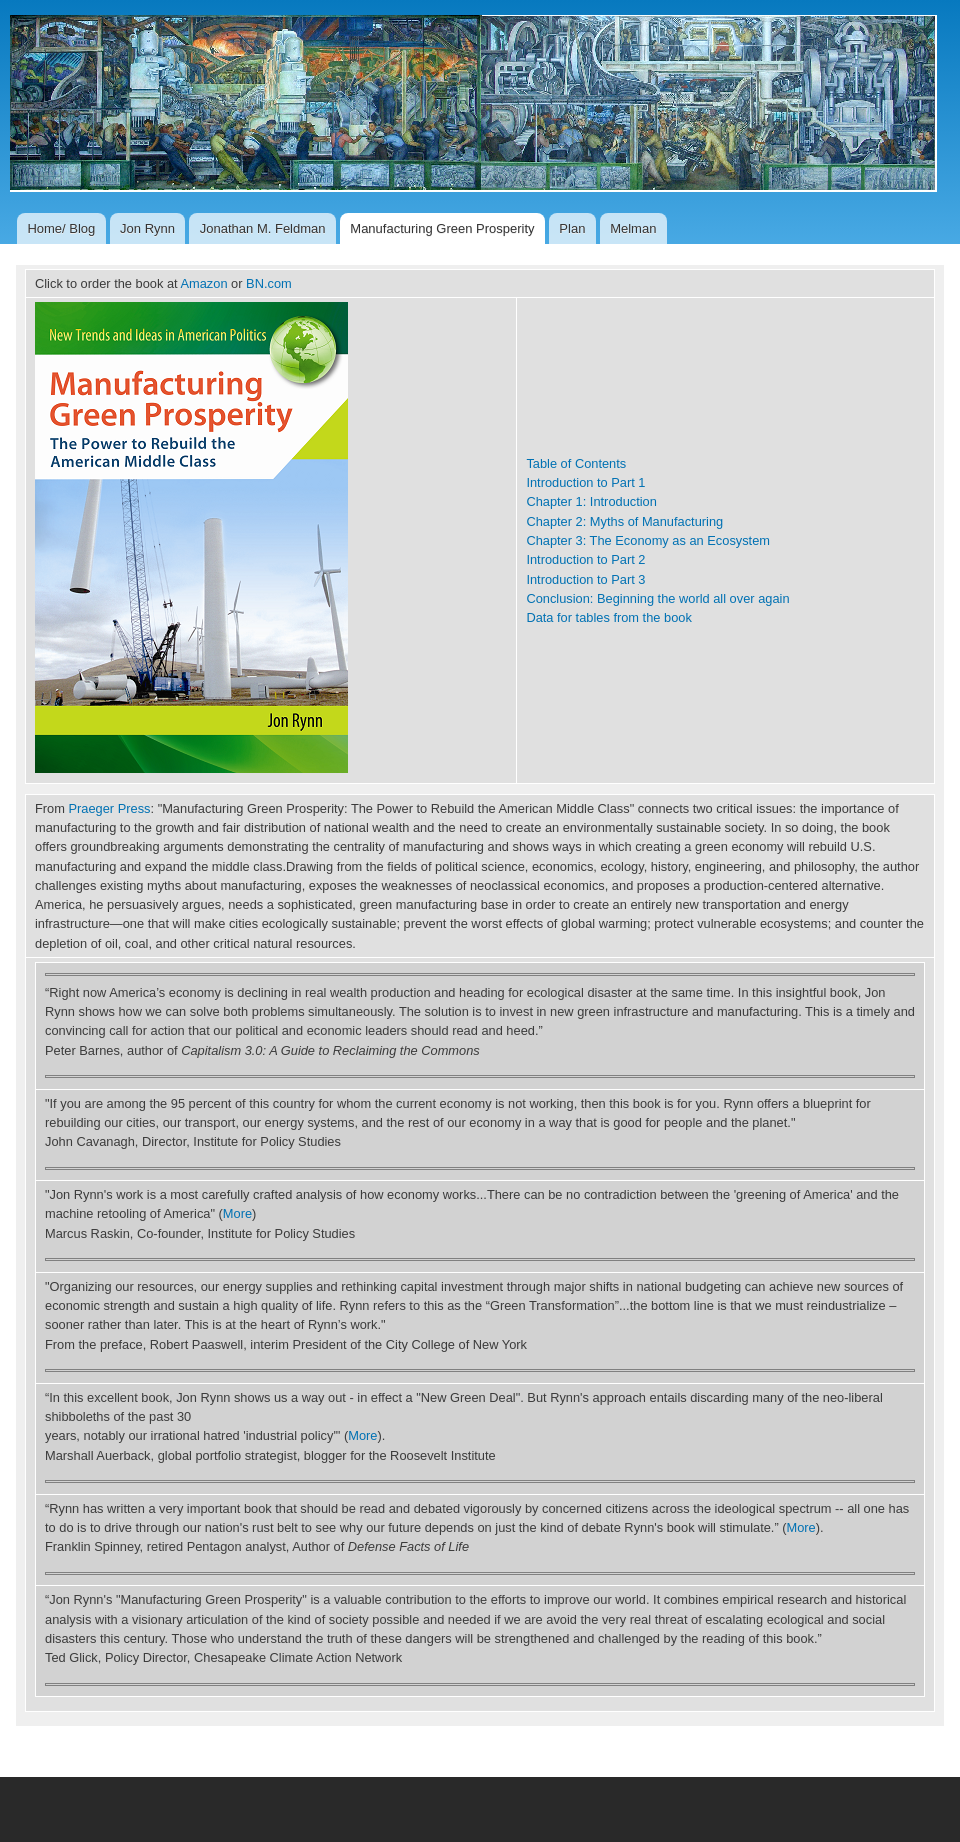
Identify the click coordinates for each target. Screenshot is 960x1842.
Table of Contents (576, 463)
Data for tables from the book (608, 617)
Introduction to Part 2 (585, 559)
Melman (633, 228)
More (237, 1213)
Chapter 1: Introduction (591, 501)
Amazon (203, 283)
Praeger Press (110, 808)
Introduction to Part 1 (585, 482)
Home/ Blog (61, 228)
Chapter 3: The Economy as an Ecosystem (648, 540)
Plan (572, 228)
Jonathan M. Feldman (263, 228)
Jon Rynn (147, 228)
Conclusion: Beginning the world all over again (657, 598)
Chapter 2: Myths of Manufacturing (624, 521)
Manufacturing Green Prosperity (442, 228)
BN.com (269, 283)
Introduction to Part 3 (585, 579)
